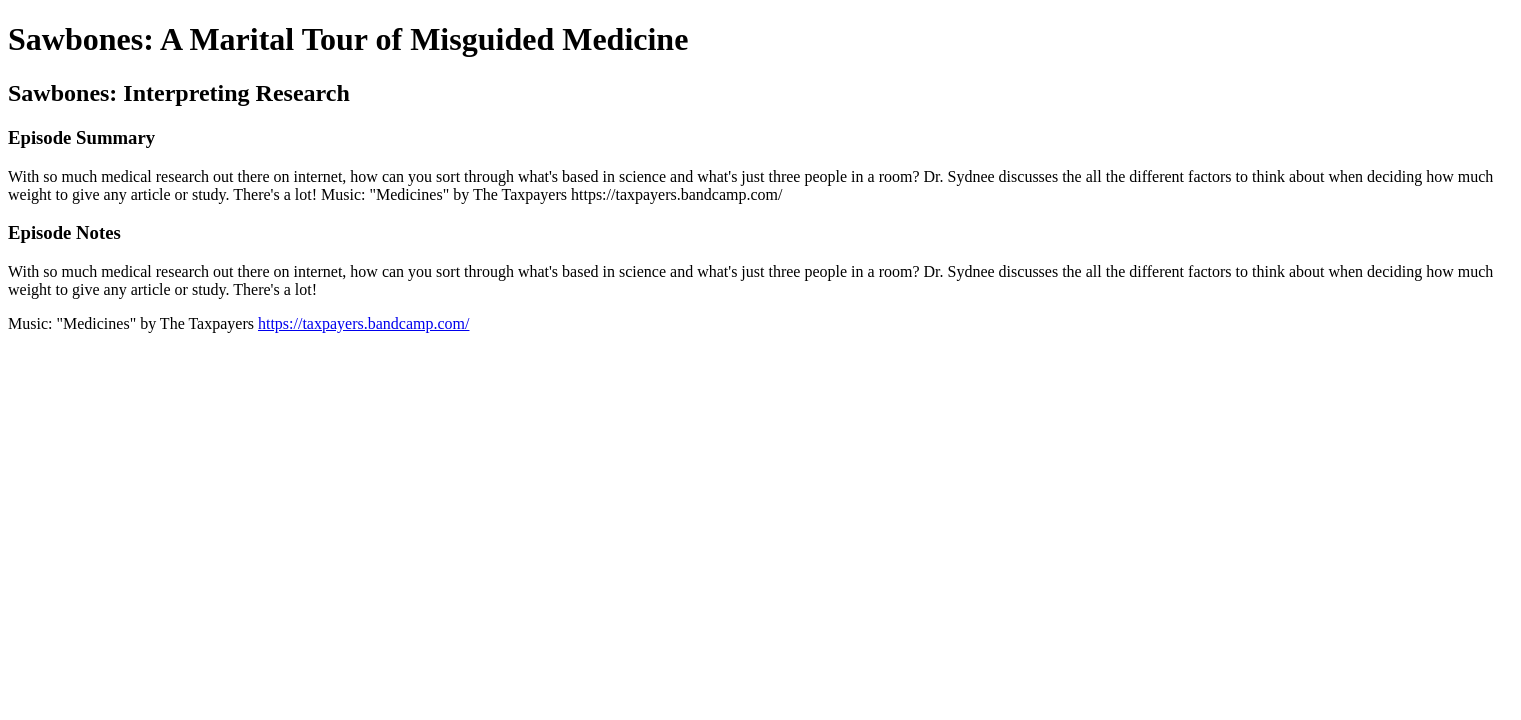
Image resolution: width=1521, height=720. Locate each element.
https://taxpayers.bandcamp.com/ (364, 323)
